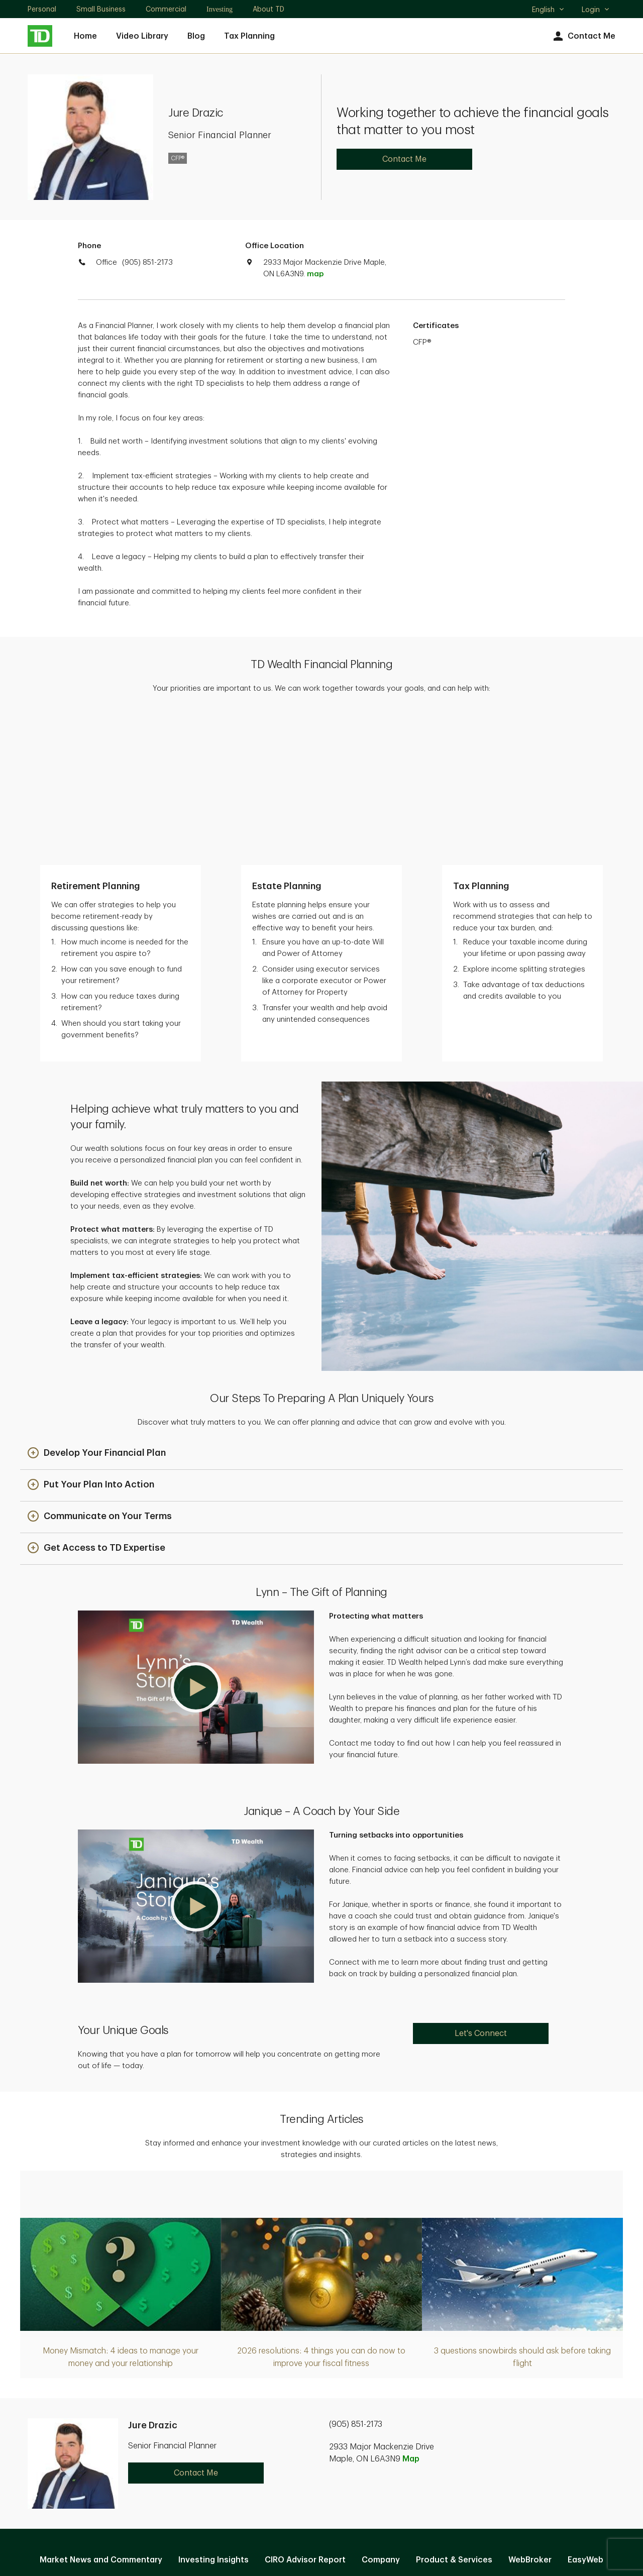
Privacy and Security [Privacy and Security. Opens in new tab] (269, 2465)
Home (85, 36)
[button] (97, 1304)
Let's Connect (481, 1884)
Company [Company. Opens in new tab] (381, 2411)
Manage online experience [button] (321, 2433)
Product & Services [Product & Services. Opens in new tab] (454, 2411)
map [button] (315, 274)
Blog (196, 36)
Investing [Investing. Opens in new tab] (219, 9)
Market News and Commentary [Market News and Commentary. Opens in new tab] (101, 2411)
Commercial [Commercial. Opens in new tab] (166, 9)
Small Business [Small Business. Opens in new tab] (101, 9)
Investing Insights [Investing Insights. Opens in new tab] (213, 2411)
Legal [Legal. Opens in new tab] (337, 2465)
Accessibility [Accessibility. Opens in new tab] (389, 2465)
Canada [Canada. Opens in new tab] (321, 2532)
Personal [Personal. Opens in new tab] (42, 9)
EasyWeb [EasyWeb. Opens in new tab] (585, 2411)
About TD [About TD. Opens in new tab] (268, 9)
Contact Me (583, 36)
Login (596, 9)
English (548, 10)
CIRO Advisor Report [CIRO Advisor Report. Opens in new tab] (305, 2411)
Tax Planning (249, 36)
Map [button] (410, 2310)
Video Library (142, 36)
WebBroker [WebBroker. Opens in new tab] (530, 2411)
